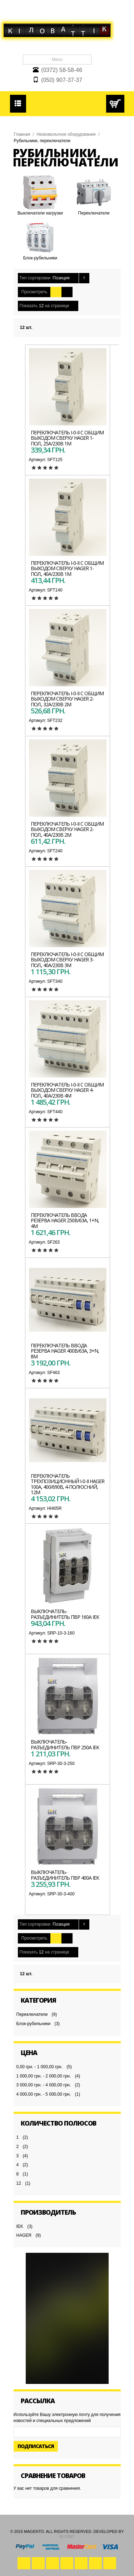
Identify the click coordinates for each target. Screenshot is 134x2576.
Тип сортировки (35, 277)
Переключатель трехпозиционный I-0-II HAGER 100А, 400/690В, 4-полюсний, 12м (67, 1484)
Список (67, 292)
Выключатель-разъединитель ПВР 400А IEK (65, 1875)
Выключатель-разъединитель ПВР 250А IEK (65, 1744)
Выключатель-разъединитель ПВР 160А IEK (65, 1614)
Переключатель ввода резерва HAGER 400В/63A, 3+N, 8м (65, 1351)
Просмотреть (34, 291)
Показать (29, 305)
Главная (22, 134)
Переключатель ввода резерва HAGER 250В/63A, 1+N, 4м (65, 1220)
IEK (19, 2226)
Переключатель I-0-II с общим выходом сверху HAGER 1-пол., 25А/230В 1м (67, 438)
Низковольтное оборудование (66, 134)
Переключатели (32, 2014)
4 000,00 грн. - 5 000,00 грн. (43, 2094)
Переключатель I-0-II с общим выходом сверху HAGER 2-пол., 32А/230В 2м (67, 699)
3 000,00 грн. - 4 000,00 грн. (43, 2084)
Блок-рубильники (33, 2023)
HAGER (24, 2235)
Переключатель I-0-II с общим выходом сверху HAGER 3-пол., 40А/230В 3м (67, 960)
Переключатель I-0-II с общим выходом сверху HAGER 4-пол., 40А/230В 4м (67, 1090)
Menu (57, 59)
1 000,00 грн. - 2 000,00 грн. (43, 2076)
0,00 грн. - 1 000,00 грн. (39, 2066)
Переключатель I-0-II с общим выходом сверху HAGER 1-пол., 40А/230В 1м (67, 568)
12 (18, 2183)
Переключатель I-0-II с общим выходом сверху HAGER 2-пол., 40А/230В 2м (67, 829)
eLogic (67, 2536)
